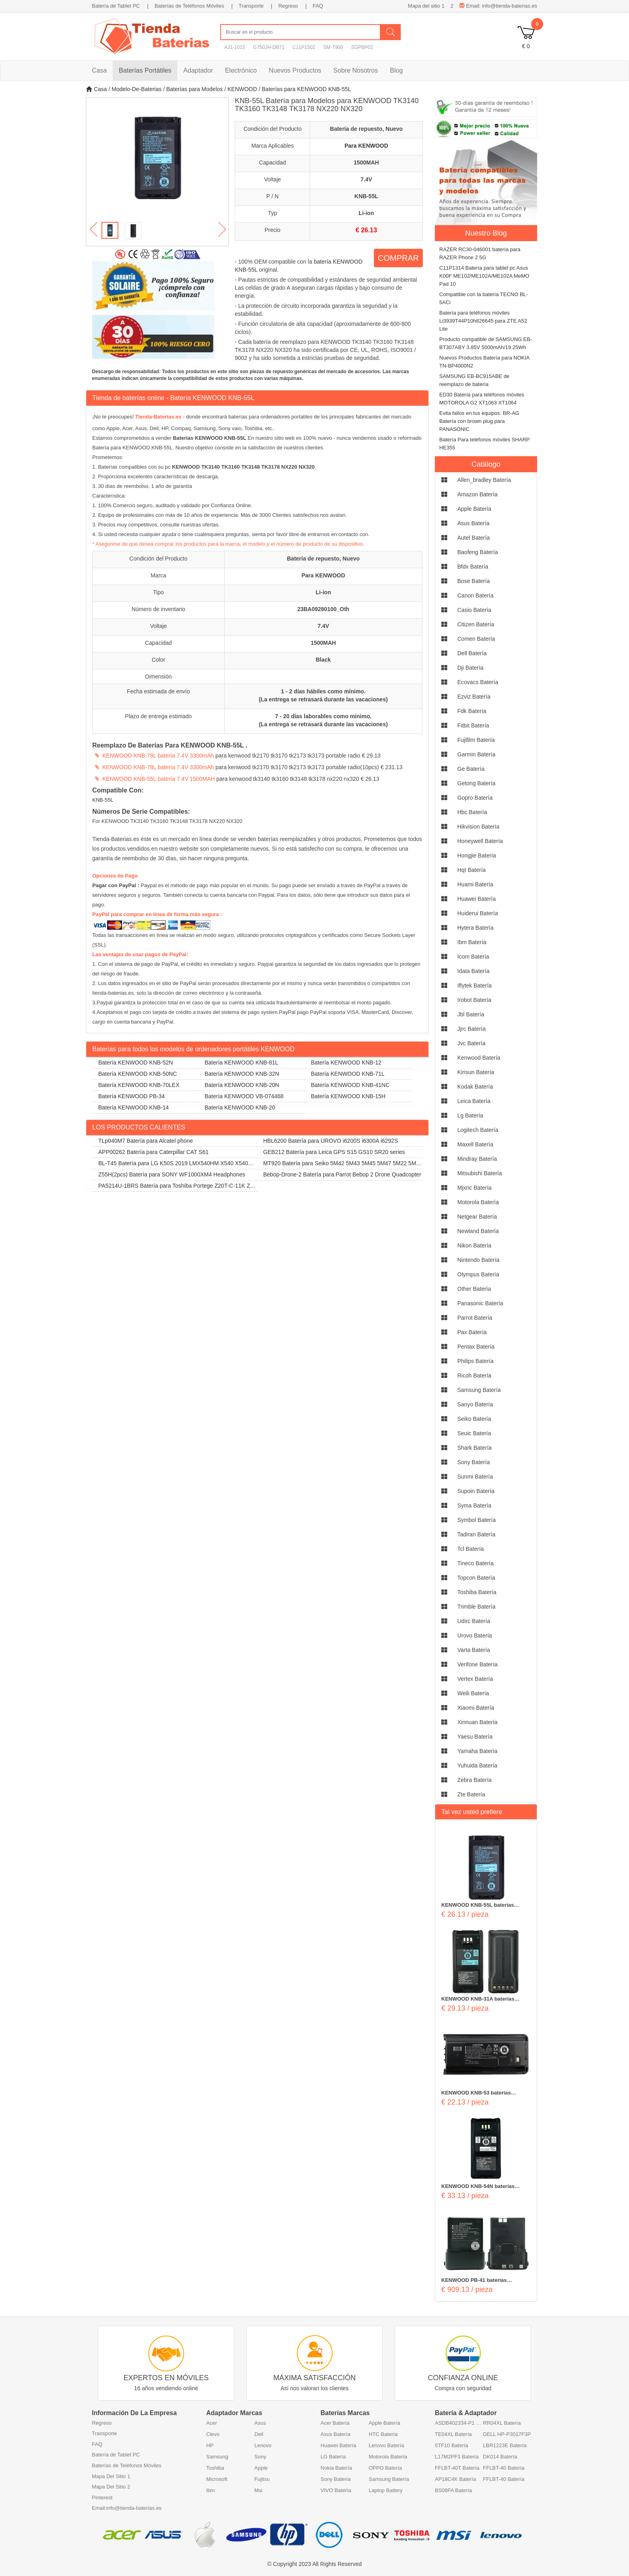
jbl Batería (470, 1014)
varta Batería (473, 1650)
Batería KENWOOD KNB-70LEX (138, 1085)
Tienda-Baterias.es (158, 417)
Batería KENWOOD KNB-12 (346, 1062)
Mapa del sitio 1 (426, 6)
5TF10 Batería (451, 2445)
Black (323, 659)
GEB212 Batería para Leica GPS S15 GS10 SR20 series (334, 1152)
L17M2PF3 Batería (457, 2457)
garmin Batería (476, 754)
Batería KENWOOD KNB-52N (135, 1062)
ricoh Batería (474, 1375)
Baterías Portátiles (145, 70)
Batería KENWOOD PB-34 (131, 1096)
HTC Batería (383, 2434)
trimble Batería (476, 1606)
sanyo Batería (475, 1404)
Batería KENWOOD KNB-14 (133, 1107)
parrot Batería (474, 1317)
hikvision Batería (478, 826)
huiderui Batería (477, 913)
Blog (396, 70)
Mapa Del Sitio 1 (111, 2476)
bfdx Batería (472, 566)
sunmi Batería (475, 1476)
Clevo (212, 2434)
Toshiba (215, 2468)
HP (209, 2445)
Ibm (210, 2490)
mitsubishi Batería (479, 1173)
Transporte (251, 6)
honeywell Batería (480, 841)
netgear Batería (477, 1216)
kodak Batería (475, 1086)
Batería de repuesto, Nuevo (366, 129)
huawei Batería (476, 899)
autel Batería (473, 537)
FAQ (317, 6)
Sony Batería (336, 2479)
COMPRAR (398, 258)
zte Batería (471, 1794)
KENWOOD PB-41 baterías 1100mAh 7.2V (474, 2280)
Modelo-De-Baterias (137, 89)
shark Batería (474, 1447)
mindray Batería (477, 1159)
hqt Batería (471, 870)
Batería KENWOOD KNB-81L (241, 1062)
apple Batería (474, 509)
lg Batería (470, 1115)
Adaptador (198, 70)
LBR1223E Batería (504, 2445)
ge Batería (471, 769)
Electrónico (241, 70)
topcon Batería (476, 1577)
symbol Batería (476, 1520)
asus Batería (473, 523)
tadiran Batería (476, 1534)
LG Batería (333, 2457)
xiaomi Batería (475, 1707)
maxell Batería (475, 1144)
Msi (258, 2490)
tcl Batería (470, 1549)
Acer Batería (335, 2423)
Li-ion (366, 213)
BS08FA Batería (453, 2490)
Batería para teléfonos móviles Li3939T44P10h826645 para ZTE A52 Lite (483, 321)
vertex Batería (475, 1679)
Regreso (288, 6)
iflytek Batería (474, 985)
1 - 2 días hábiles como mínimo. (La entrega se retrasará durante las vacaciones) (323, 695)
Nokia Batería (336, 2468)
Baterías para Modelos (194, 89)
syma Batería (474, 1505)
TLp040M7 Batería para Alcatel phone (145, 1141)
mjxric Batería (474, 1187)
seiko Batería (474, 1419)
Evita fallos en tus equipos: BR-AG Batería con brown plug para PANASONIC (479, 421)
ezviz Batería (473, 696)
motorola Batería (478, 1202)
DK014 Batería (500, 2457)
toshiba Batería (476, 1592)
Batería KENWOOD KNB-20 (240, 1107)
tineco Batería (475, 1563)
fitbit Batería (473, 725)
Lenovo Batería (386, 2445)
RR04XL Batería (502, 2423)
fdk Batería (471, 711)
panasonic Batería (480, 1303)
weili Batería (473, 1693)
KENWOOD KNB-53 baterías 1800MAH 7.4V (476, 2093)
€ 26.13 (366, 230)
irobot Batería (474, 1000)
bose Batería (473, 581)
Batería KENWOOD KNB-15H (348, 1096)
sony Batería (473, 1462)
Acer (211, 2423)
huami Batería (475, 884)
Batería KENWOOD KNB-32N (242, 1074)
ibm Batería (471, 942)
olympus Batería (478, 1274)
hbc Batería (472, 812)
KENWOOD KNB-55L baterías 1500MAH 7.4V (477, 1905)
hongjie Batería (476, 855)
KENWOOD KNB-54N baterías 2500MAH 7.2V (478, 2186)
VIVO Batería (336, 2490)
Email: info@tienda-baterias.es (498, 6)
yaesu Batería (475, 1736)
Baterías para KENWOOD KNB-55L (306, 89)
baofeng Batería (477, 552)
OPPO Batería (385, 2468)
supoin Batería (476, 1491)
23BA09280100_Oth (323, 609)
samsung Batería (479, 1390)
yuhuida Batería (477, 1765)
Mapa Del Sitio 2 (111, 2487)
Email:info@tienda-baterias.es (127, 2508)
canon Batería (475, 595)
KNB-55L (366, 196)
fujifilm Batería (476, 740)
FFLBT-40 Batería (503, 2468)
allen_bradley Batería (484, 480)
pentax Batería (476, 1346)
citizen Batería (475, 624)
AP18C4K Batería (455, 2479)
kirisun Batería (475, 1072)
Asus (260, 2423)
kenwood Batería (478, 1057)
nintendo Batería (478, 1260)
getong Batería (476, 783)
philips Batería (475, 1361)
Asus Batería (335, 2434)
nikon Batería (474, 1245)
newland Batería (478, 1231)
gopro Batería (475, 797)
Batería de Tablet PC (116, 6)
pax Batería (472, 1332)
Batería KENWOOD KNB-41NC (350, 1085)
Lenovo (263, 2445)
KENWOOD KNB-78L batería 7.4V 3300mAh (158, 755)
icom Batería (473, 956)
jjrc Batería (471, 1029)
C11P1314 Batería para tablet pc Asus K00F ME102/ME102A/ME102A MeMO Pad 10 (484, 276)
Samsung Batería (389, 2479)
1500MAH (366, 162)
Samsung (217, 2457)
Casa (99, 70)
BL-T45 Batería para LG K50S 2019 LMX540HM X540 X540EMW (174, 1164)
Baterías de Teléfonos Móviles (189, 6)
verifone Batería (477, 1664)
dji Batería (470, 667)
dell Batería (472, 653)
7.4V (366, 179)
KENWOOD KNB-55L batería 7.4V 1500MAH (158, 779)
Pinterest (102, 2498)
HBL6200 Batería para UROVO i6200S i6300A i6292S (330, 1141)
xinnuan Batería (477, 1722)
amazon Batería (477, 494)
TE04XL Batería (453, 2434)
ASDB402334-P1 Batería (459, 2423)
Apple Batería (384, 2423)
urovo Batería (474, 1635)
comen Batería (476, 639)
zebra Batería (474, 1780)
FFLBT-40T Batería (457, 2468)
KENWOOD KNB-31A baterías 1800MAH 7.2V (477, 1999)
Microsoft (216, 2479)
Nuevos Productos (295, 70)
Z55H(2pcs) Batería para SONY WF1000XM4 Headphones (171, 1174)
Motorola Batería (388, 2457)
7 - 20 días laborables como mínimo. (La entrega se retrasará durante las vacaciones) (323, 720)
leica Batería (474, 1101)
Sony (260, 2457)
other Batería (474, 1289)
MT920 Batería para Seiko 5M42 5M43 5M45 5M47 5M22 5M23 (338, 1164)
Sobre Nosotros (355, 70)
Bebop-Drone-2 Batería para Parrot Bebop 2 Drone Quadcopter (342, 1174)
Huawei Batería (338, 2445)
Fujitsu (262, 2479)
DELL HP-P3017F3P (507, 2434)
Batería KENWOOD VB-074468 (244, 1096)
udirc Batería (473, 1621)
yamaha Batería (477, 1751)
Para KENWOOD (366, 145)
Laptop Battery (386, 2490)
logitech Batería (477, 1130)
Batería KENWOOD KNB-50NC (137, 1074)
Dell (258, 2434)
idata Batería (473, 971)
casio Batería (474, 610)
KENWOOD (242, 89)
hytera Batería (475, 927)
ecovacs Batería (477, 682)
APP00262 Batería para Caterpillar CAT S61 (153, 1152)
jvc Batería (471, 1043)
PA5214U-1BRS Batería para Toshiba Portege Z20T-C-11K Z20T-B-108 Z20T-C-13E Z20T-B (174, 1187)
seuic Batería (474, 1433)
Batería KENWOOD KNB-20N (242, 1085)
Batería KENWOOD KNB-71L (348, 1074)
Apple (261, 2468)
